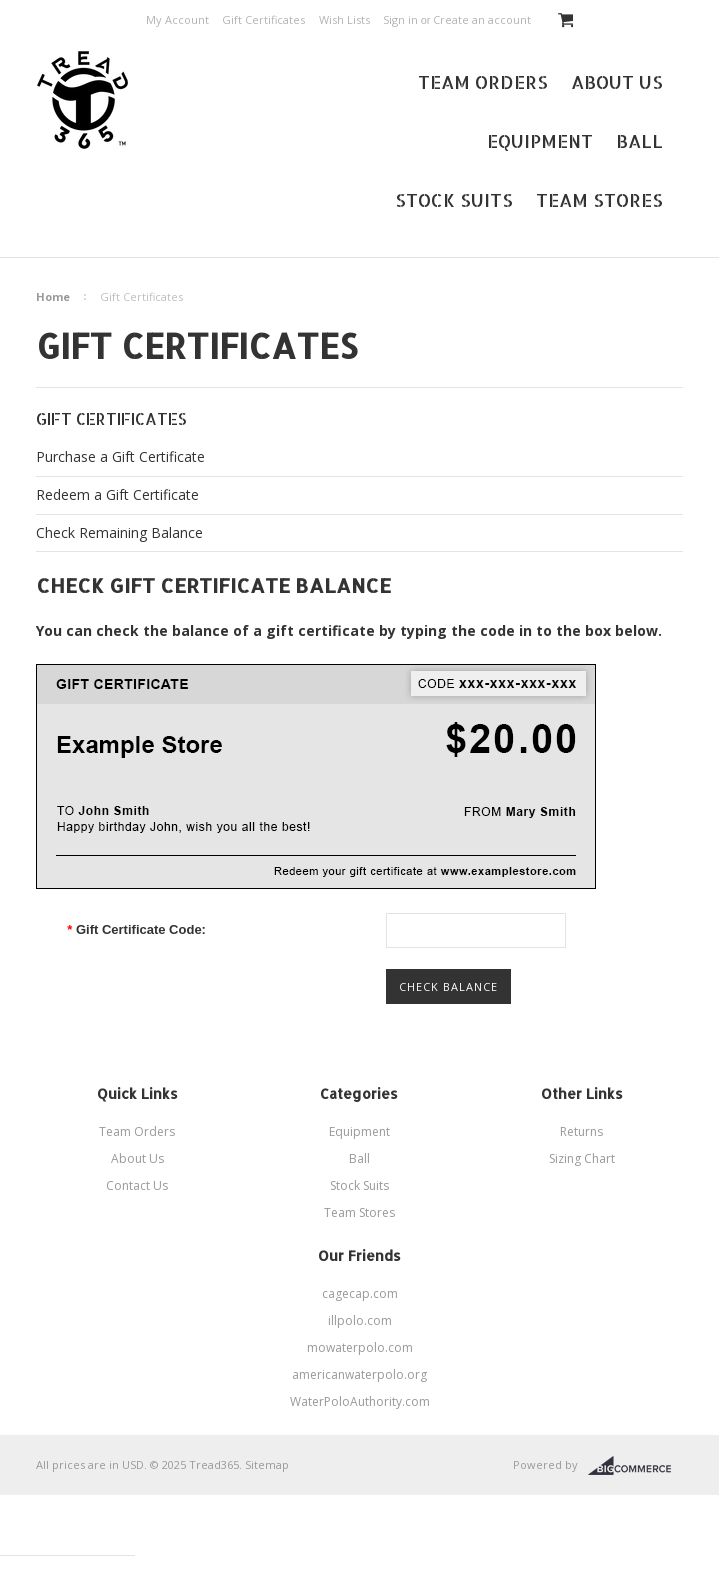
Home (53, 296)
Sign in (400, 19)
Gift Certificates (263, 19)
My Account (177, 19)
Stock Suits (454, 199)
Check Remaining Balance (119, 532)
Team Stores (599, 199)
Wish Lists (344, 19)
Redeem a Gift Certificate (117, 494)
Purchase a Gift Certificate (120, 456)
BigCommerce (635, 1466)
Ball (639, 140)
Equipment (540, 140)
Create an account (482, 19)
